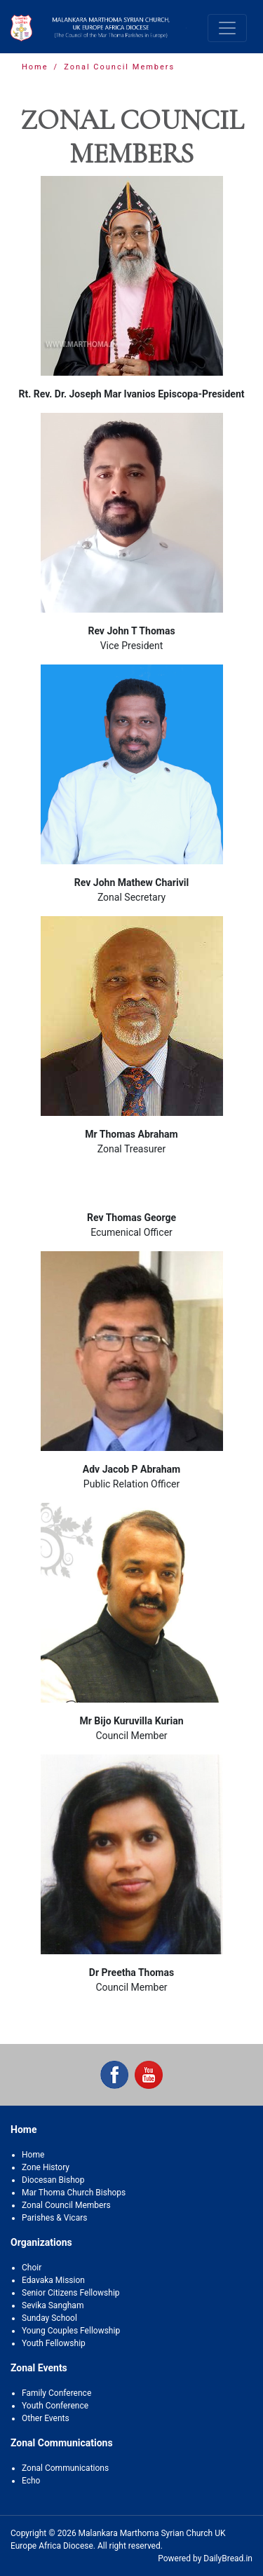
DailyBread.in (227, 2558)
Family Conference (56, 2393)
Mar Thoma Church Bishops (74, 2192)
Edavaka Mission (53, 2280)
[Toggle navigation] (227, 28)
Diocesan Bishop (53, 2180)
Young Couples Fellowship (71, 2331)
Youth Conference (55, 2406)
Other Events (45, 2418)
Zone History (45, 2167)
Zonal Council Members (66, 2205)
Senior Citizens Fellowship (71, 2293)
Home (35, 66)
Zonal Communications (65, 2468)
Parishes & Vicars (54, 2218)
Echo (31, 2481)
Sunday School (49, 2318)
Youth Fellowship (54, 2343)
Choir (31, 2267)
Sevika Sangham (52, 2305)
